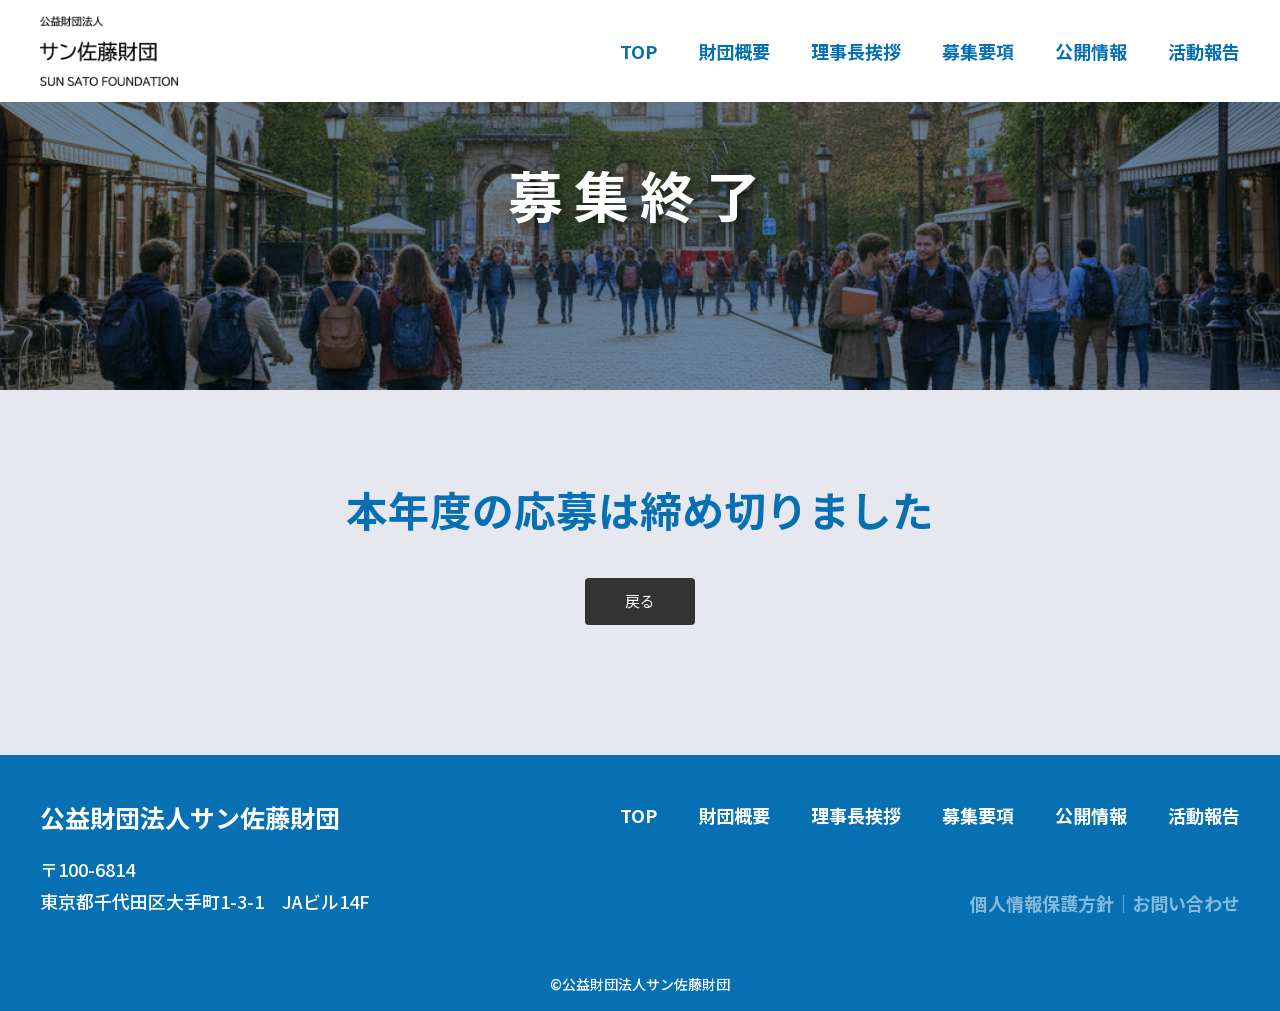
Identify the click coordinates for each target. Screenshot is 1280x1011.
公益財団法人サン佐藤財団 (190, 817)
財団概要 (734, 51)
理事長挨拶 (856, 51)
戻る (640, 600)
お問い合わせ (1186, 903)
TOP (638, 51)
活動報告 (1204, 51)
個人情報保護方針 (1042, 903)
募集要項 (978, 51)
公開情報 (1091, 51)
